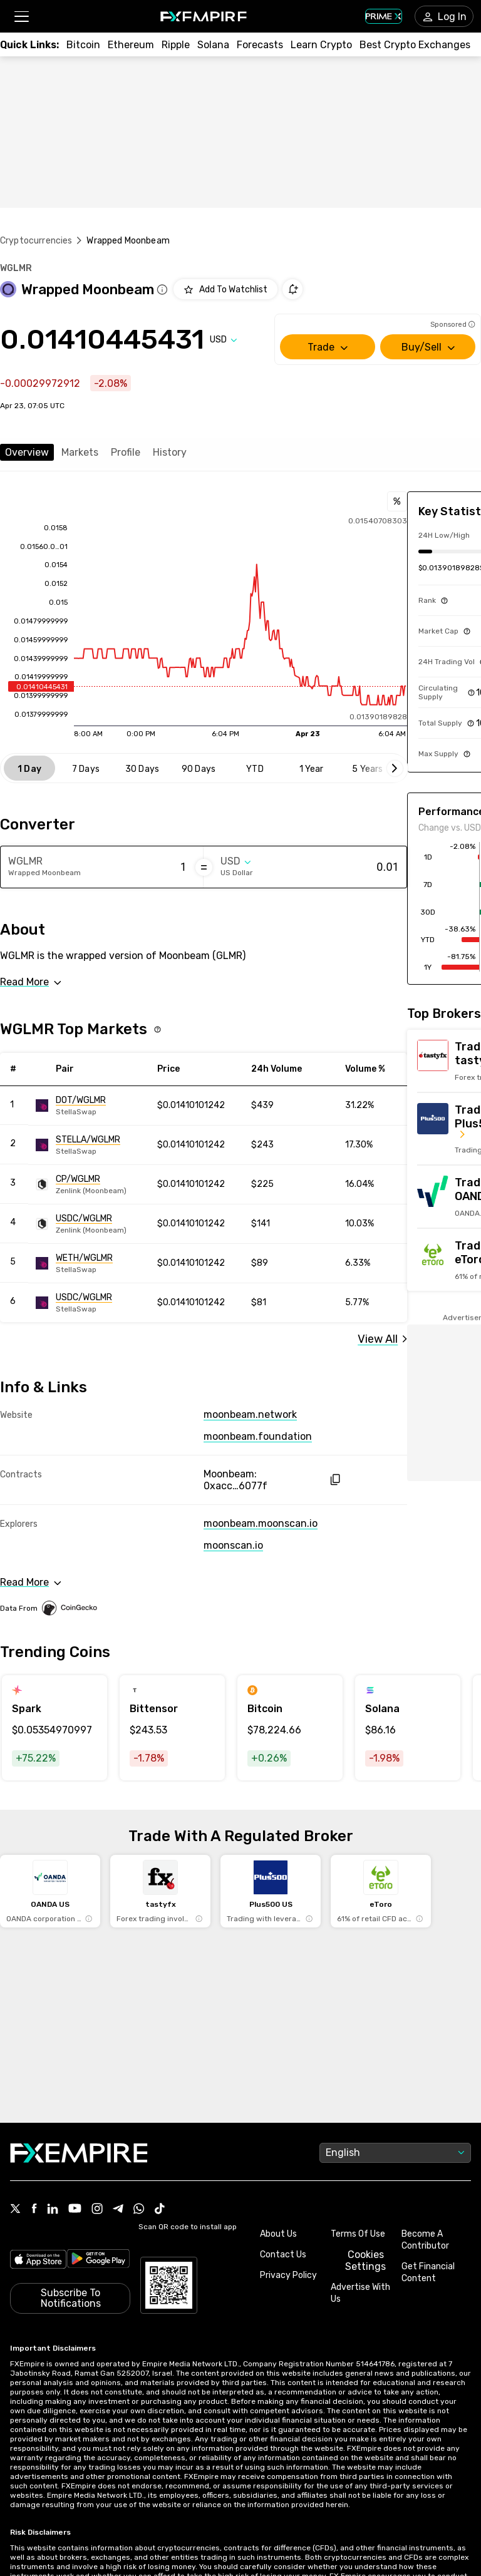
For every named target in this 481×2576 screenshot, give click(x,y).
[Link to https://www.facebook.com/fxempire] (34, 2209)
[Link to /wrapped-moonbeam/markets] (382, 1339)
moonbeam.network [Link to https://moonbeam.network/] (250, 1414)
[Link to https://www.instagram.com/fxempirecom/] (97, 2210)
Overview (27, 452)
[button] (21, 16)
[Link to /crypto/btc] (83, 45)
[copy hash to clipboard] (335, 1479)
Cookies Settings (365, 2260)
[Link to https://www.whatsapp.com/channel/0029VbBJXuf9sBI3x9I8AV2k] (139, 2210)
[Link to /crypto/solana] (213, 45)
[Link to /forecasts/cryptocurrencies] (260, 45)
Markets (79, 452)
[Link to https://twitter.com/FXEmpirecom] (15, 2210)
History (170, 452)
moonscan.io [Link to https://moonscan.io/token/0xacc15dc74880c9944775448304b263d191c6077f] (233, 1545)
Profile (125, 452)
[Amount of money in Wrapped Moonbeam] (137, 867)
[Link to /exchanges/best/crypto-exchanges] (414, 45)
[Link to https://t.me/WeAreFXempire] (118, 2209)
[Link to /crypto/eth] (131, 45)
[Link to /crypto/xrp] (176, 45)
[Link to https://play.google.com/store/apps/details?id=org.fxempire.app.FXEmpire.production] (98, 2260)
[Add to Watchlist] (225, 289)
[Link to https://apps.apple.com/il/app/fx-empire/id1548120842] (38, 2260)
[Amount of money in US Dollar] (349, 867)
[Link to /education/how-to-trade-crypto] (321, 45)
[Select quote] (223, 339)
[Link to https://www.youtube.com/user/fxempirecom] (74, 2209)
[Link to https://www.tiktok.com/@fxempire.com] (160, 2210)
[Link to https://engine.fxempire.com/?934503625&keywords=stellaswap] (92, 1105)
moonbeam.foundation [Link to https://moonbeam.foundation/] (258, 1436)
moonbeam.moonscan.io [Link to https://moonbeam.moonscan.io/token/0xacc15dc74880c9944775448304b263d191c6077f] (261, 1523)
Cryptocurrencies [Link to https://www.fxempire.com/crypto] (36, 240)
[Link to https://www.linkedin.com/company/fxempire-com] (52, 2210)
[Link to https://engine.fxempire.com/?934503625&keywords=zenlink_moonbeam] (92, 1184)
